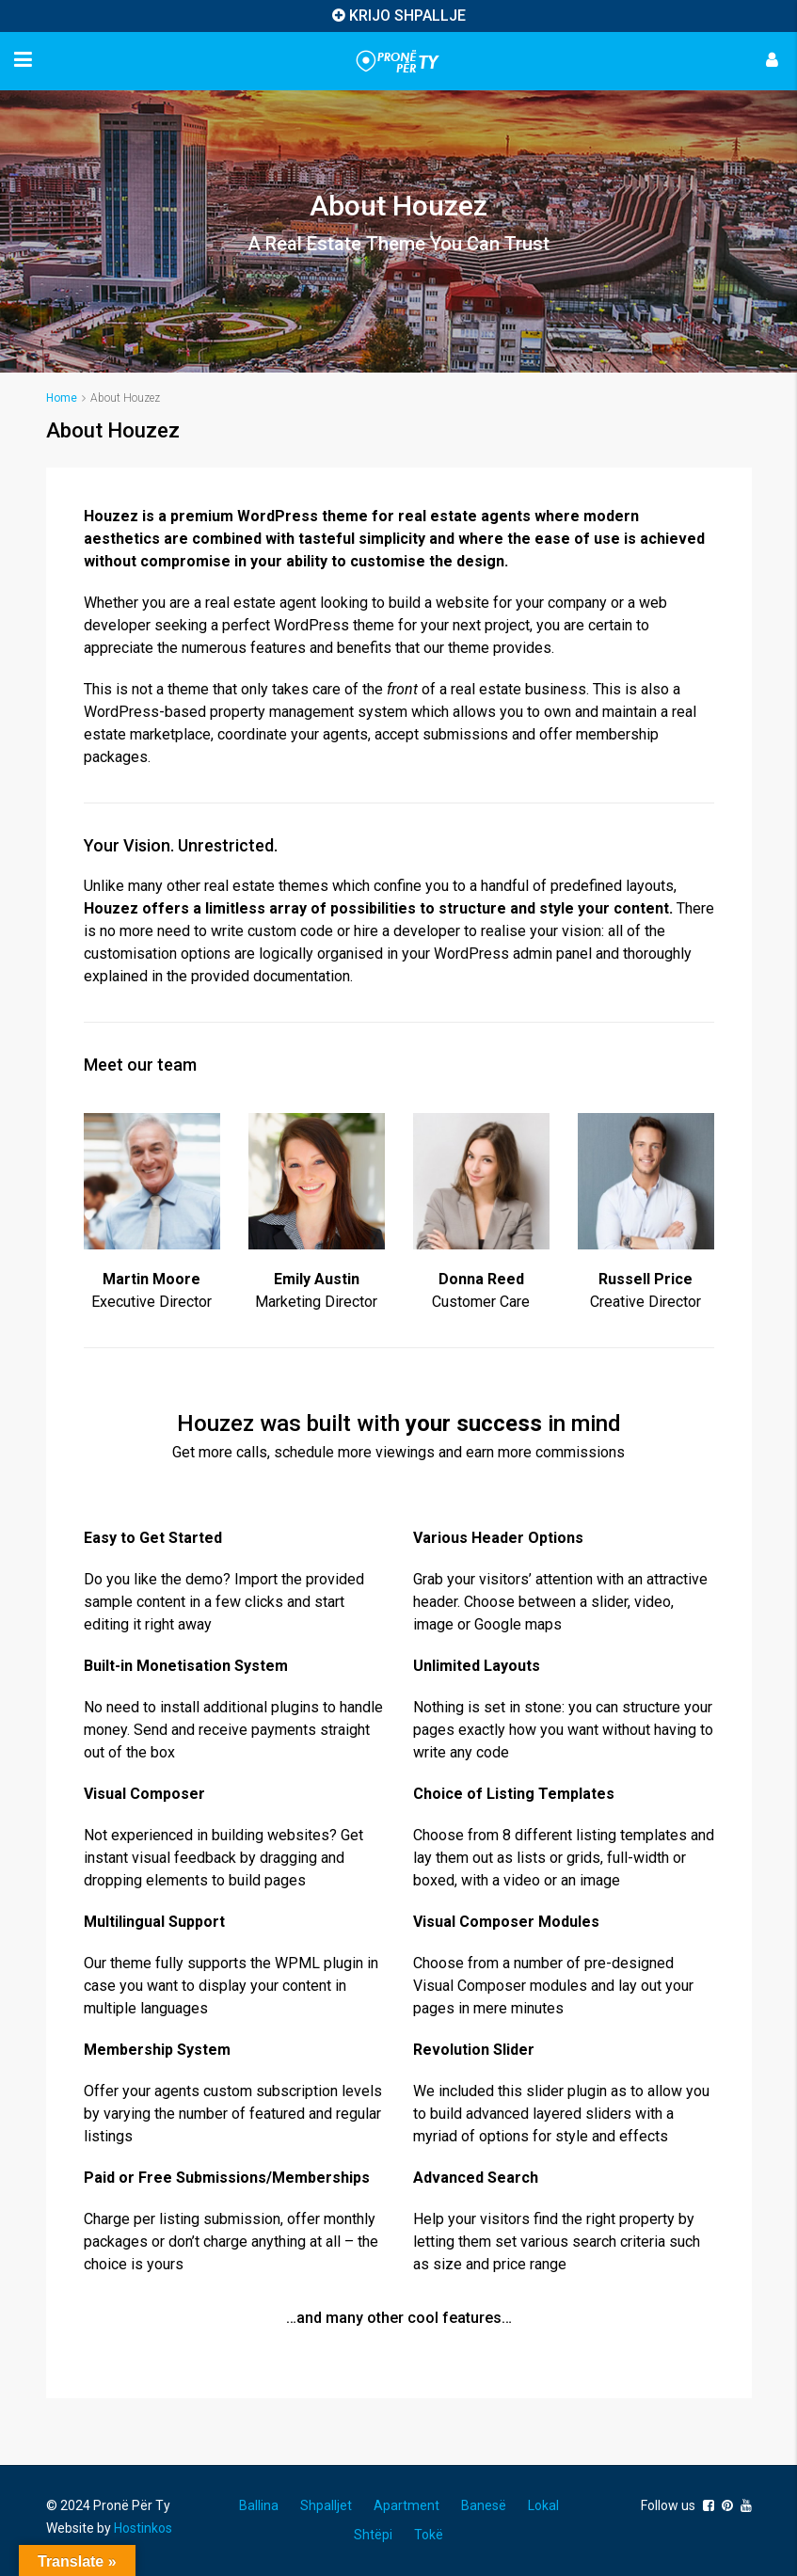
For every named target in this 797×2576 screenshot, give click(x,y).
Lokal (543, 2505)
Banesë (483, 2505)
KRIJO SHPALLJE (407, 15)
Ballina (259, 2505)
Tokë (428, 2534)
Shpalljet (326, 2505)
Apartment (406, 2505)
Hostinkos (143, 2528)
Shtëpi (373, 2534)
